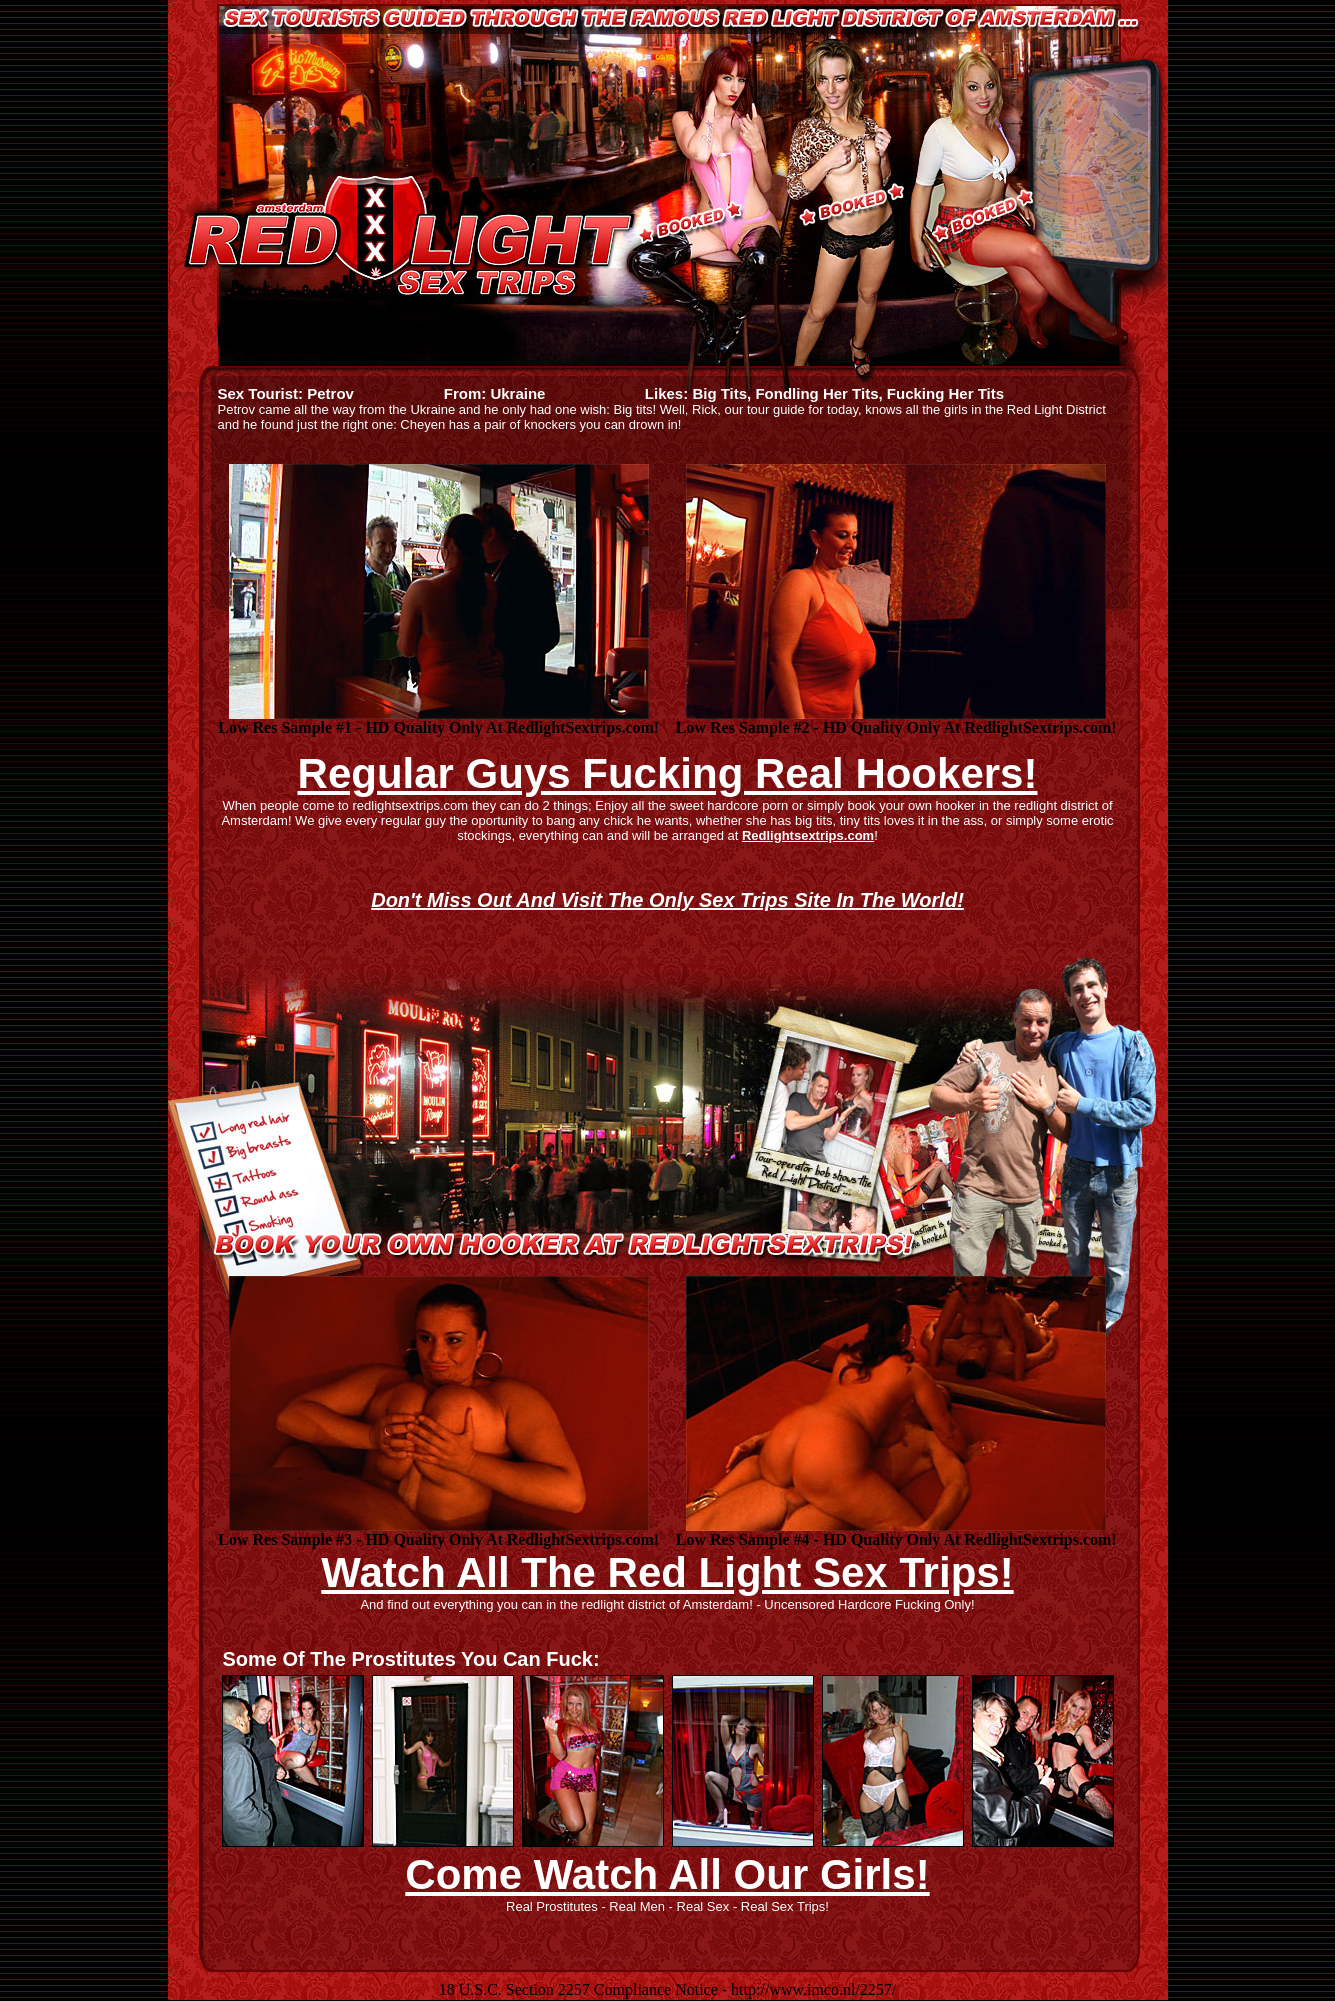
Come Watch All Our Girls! (667, 1874)
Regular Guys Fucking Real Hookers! (668, 773)
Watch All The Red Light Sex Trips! (667, 1572)
